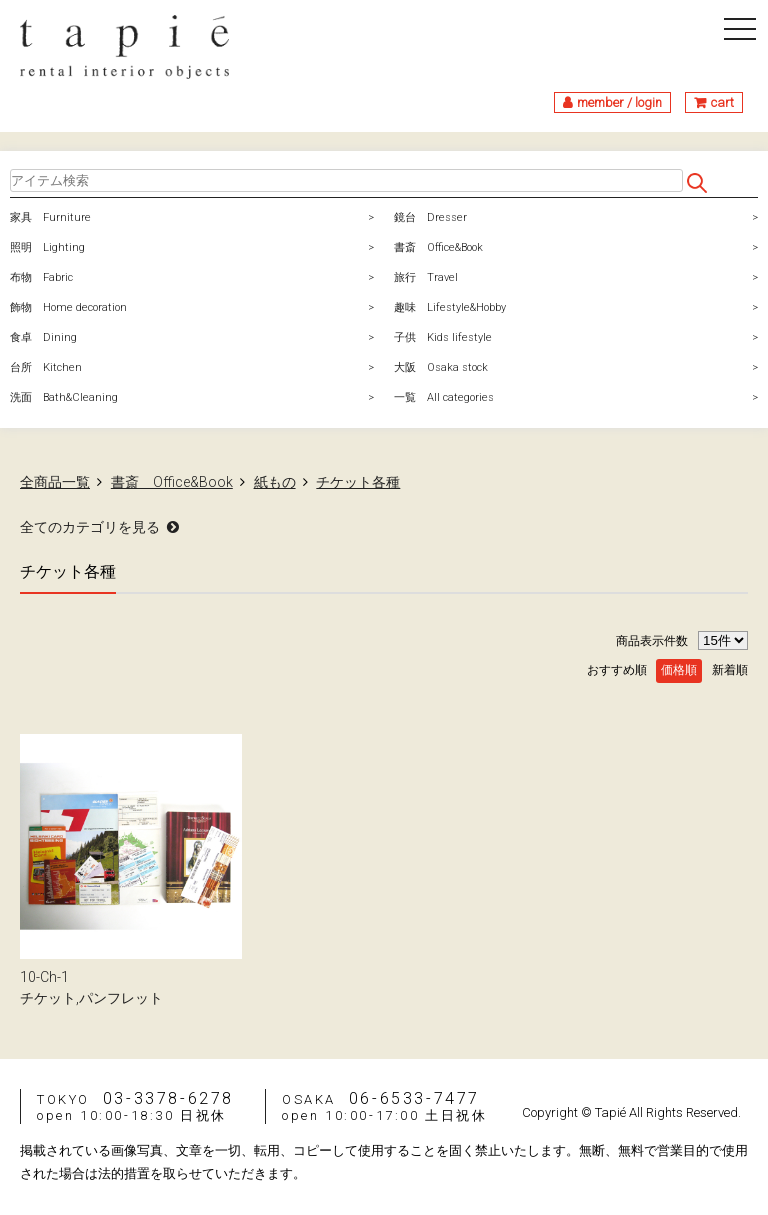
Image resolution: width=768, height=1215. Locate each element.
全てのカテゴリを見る (90, 527)
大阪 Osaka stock (441, 367)
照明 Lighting (47, 247)
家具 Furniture (50, 217)
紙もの (275, 482)
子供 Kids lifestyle (443, 337)
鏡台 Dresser (430, 217)
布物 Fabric (41, 277)
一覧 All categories (444, 397)
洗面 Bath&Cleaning (64, 397)
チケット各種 (358, 482)
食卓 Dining (43, 337)
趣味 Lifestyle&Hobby (450, 307)
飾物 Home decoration (68, 307)
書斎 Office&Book (438, 247)
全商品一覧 (55, 482)
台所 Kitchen (46, 367)
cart (722, 102)
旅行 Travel (426, 277)
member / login (619, 102)
